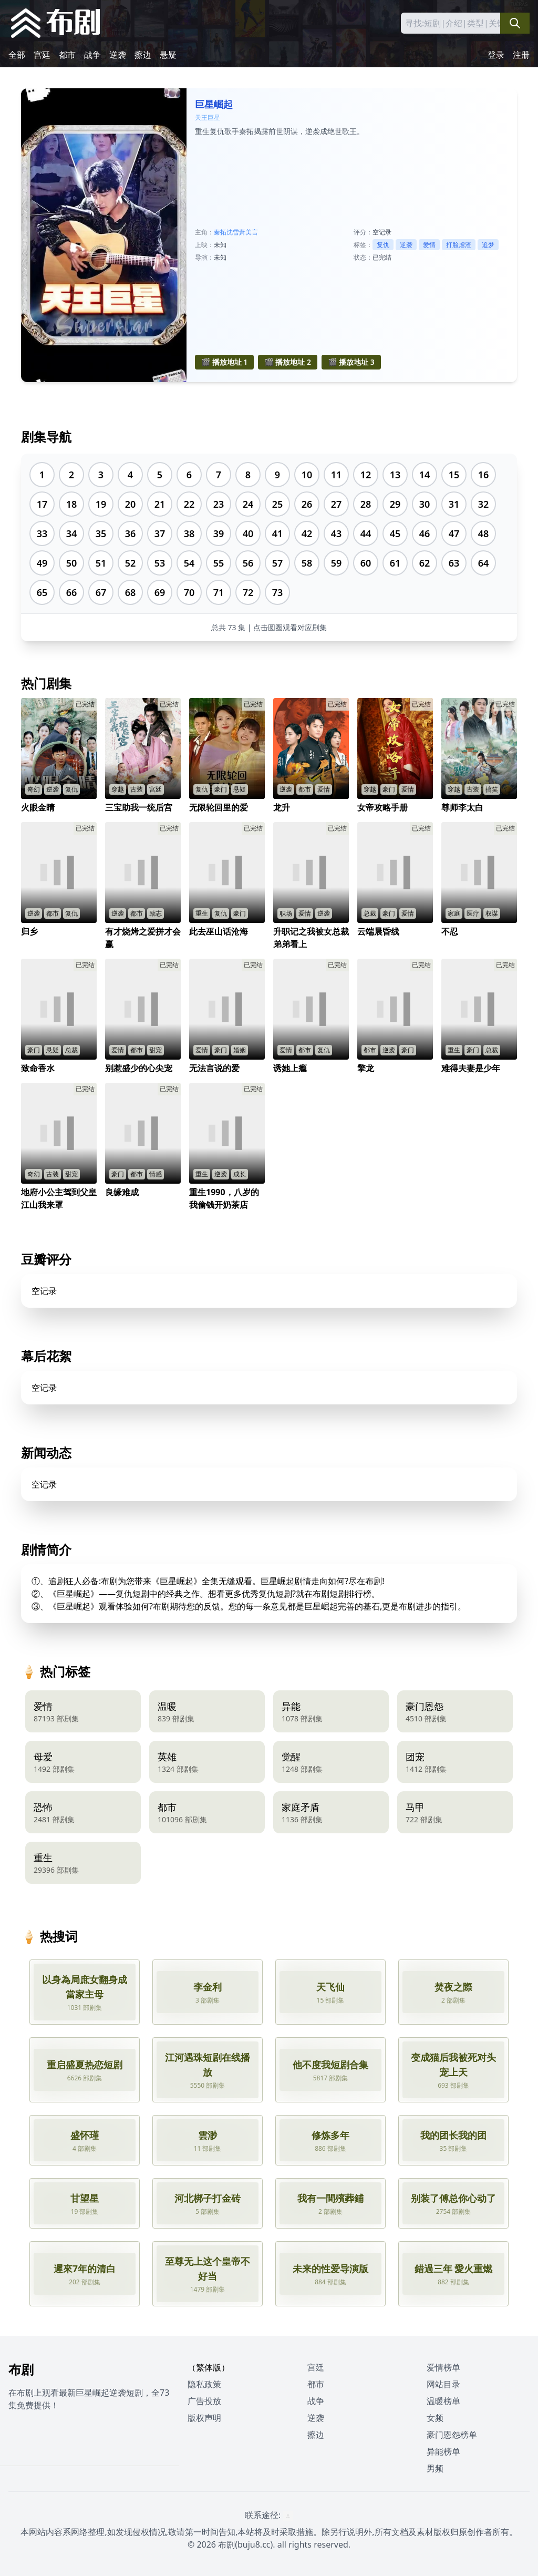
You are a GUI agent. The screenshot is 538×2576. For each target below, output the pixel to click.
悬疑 (168, 54)
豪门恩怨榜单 (452, 2434)
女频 (435, 2418)
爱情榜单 (443, 2367)
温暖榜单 (443, 2401)
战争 (92, 54)
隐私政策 (204, 2384)
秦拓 (220, 232)
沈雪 (232, 232)
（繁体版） (209, 2367)
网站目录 (443, 2384)
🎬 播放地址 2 (287, 362)
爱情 (429, 244)
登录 (496, 54)
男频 (435, 2468)
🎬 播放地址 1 (224, 362)
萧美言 (248, 232)
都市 (67, 54)
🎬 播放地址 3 (351, 362)
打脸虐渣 (458, 244)
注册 (521, 54)
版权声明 (204, 2418)
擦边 (142, 54)
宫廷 (42, 54)
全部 (16, 54)
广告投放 (204, 2401)
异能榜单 (443, 2451)
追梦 (488, 244)
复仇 (383, 244)
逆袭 (117, 54)
